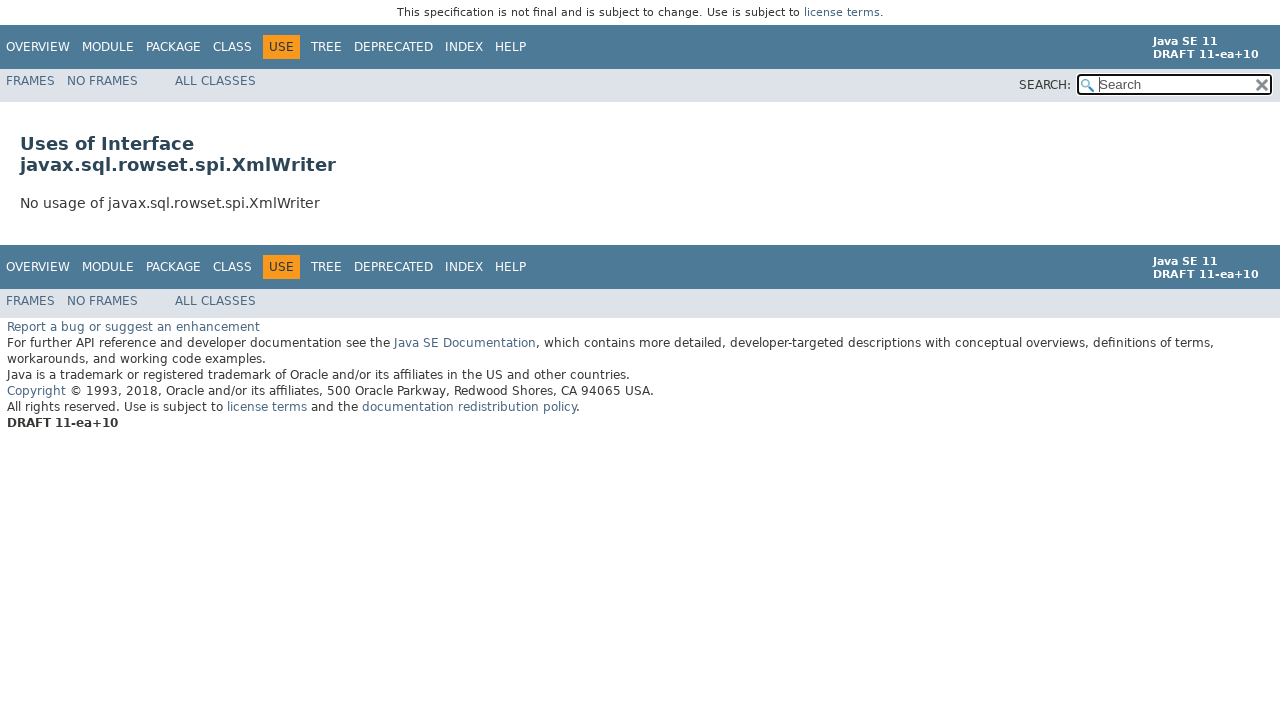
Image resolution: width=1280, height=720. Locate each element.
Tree (326, 47)
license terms (842, 12)
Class (232, 47)
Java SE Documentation (465, 342)
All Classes (215, 81)
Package (173, 47)
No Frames (102, 81)
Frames (30, 81)
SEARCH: (1045, 85)
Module (108, 47)
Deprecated (393, 47)
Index (464, 47)
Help (510, 47)
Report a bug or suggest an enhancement (133, 326)
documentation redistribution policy (469, 406)
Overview (38, 47)
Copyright (36, 390)
